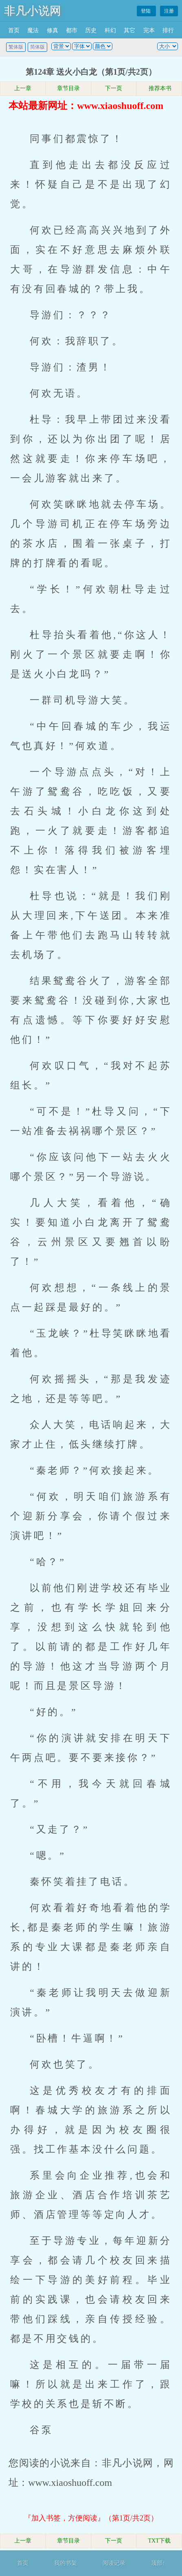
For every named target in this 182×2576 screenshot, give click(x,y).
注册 (169, 11)
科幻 (110, 30)
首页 (14, 30)
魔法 (33, 30)
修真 (52, 30)
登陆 (146, 11)
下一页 (113, 88)
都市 (71, 30)
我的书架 (65, 2563)
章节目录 (68, 88)
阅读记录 (114, 2563)
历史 (90, 30)
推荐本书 (159, 88)
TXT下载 (159, 2541)
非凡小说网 (32, 10)
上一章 (22, 88)
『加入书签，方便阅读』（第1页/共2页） (91, 2518)
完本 (149, 30)
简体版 (37, 47)
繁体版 (16, 47)
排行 (168, 30)
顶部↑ (158, 2563)
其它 (129, 30)
